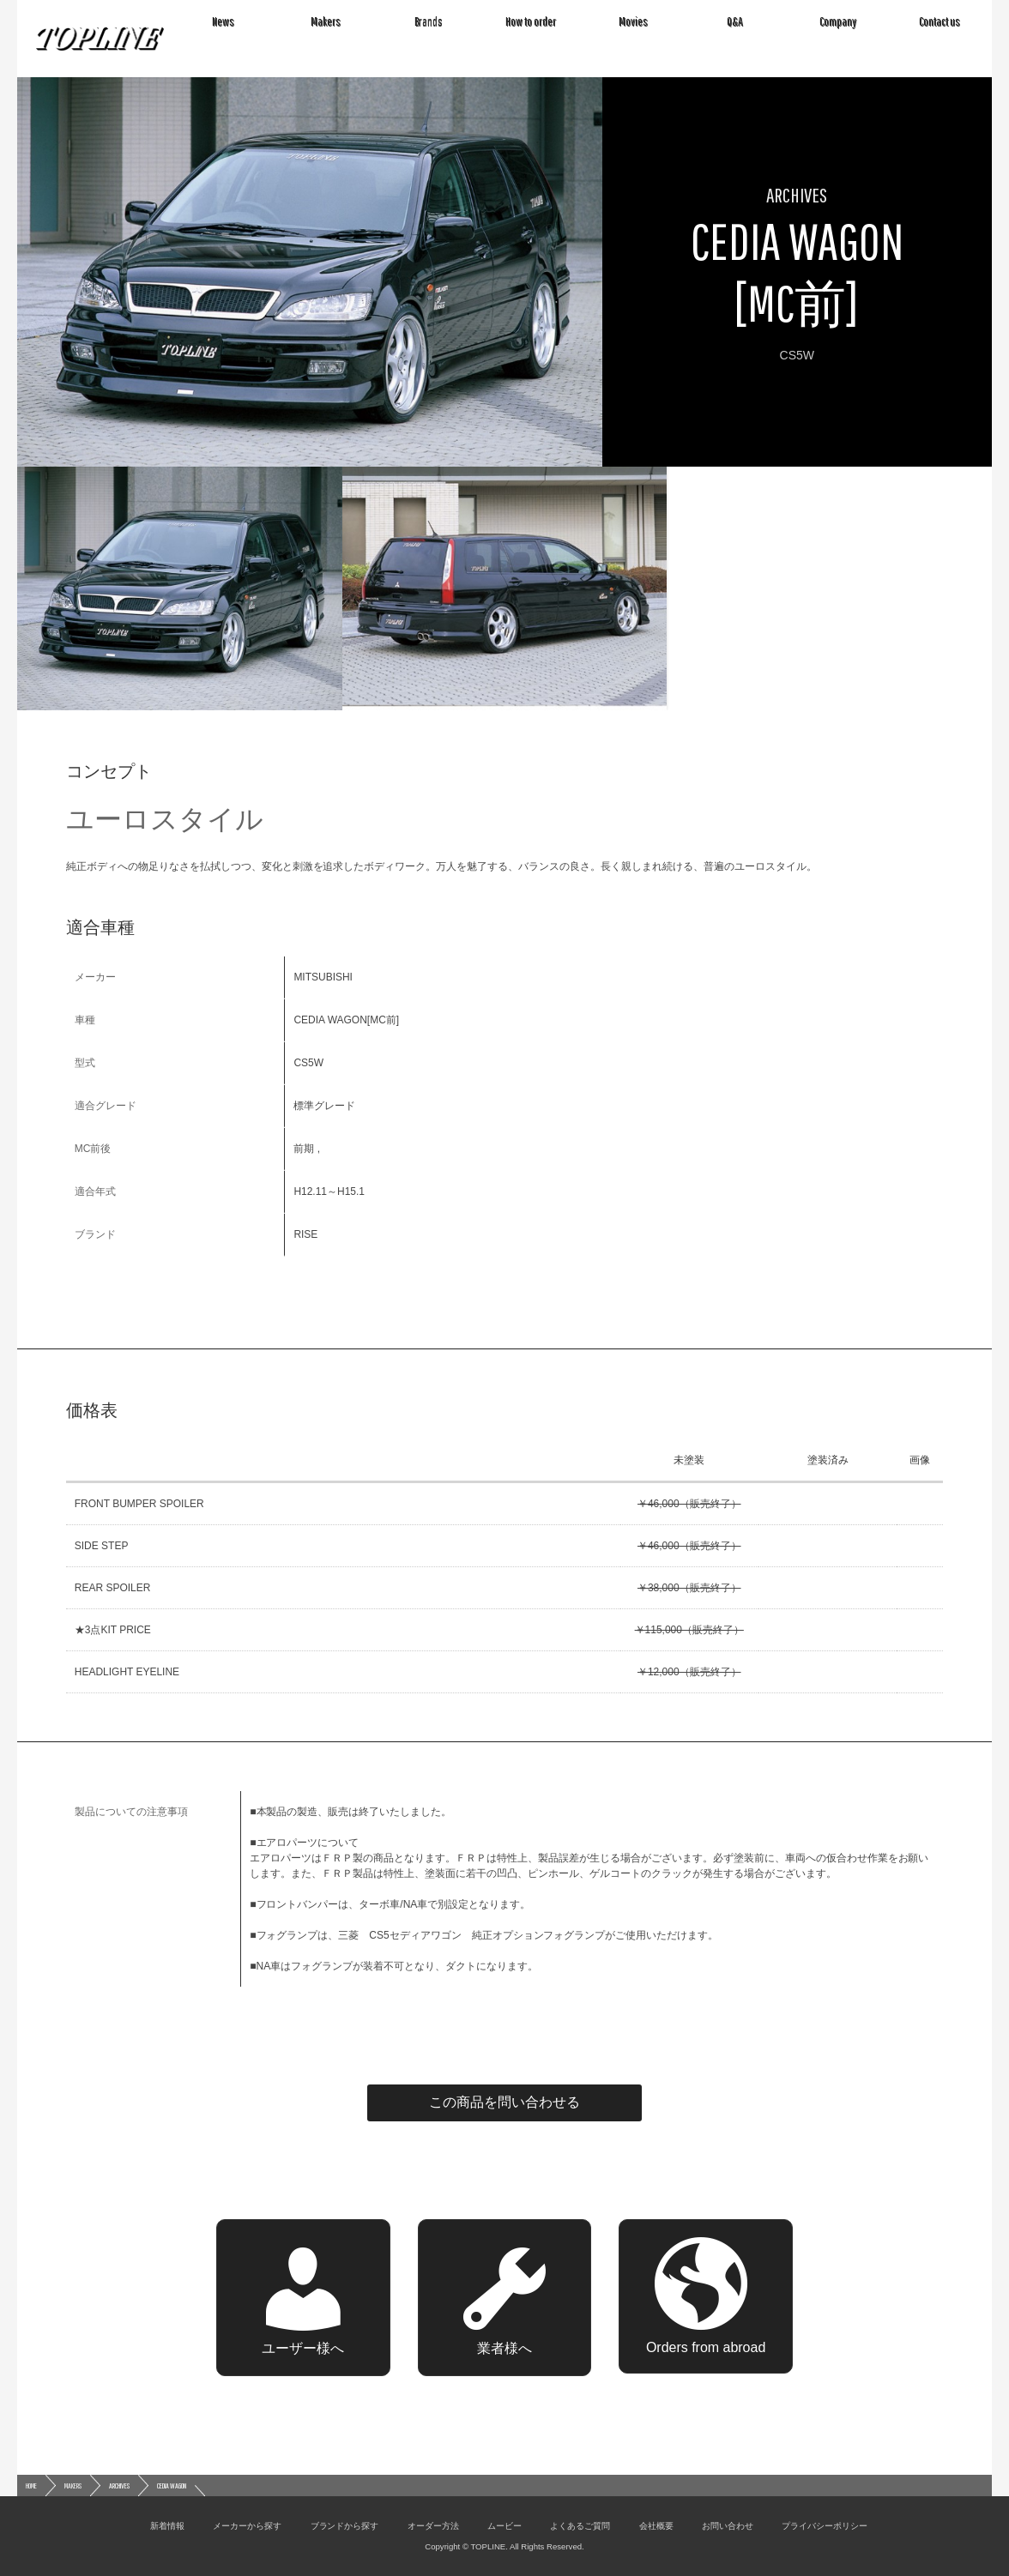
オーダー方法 (433, 2526)
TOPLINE (99, 38)
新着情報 (167, 2526)
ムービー (504, 2526)
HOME (31, 2485)
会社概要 (656, 2526)
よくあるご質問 (580, 2526)
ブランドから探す (345, 2526)
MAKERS (73, 2485)
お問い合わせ (727, 2526)
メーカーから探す (247, 2526)
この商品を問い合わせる (504, 2102)
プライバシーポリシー (824, 2526)
